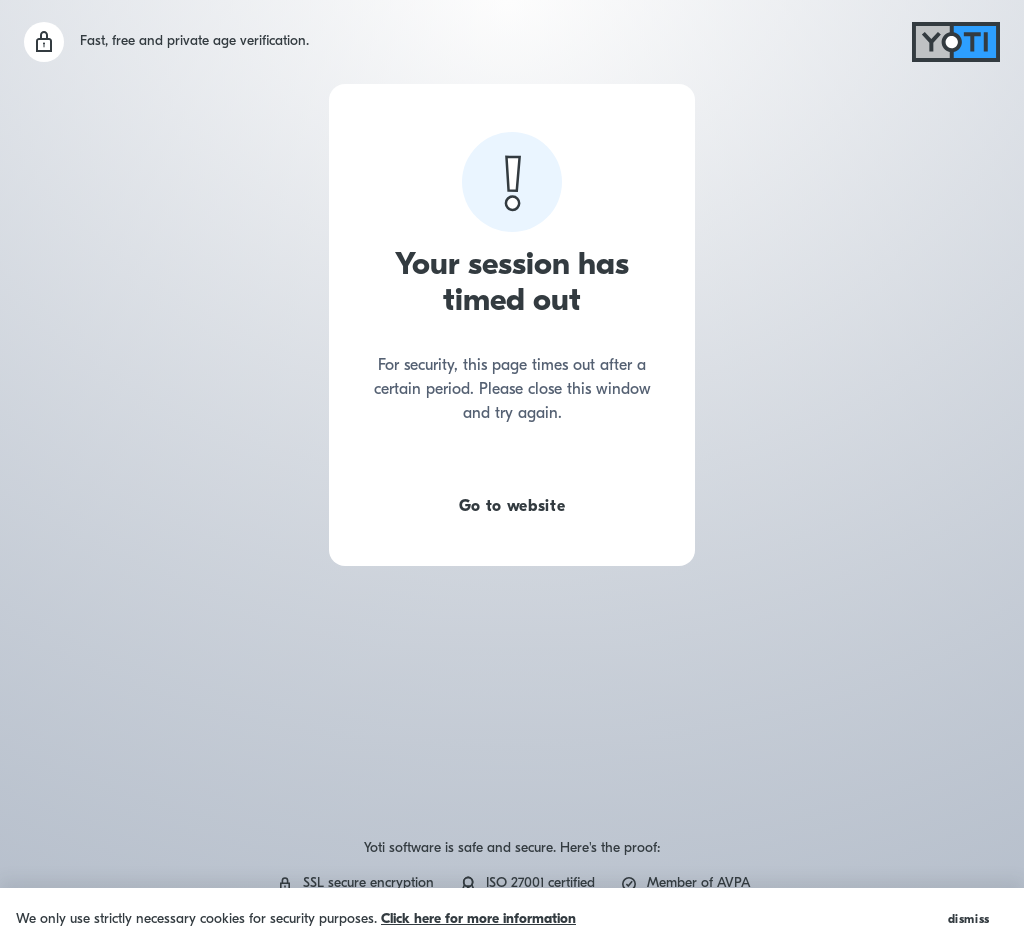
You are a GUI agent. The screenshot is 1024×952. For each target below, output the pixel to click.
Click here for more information (478, 919)
